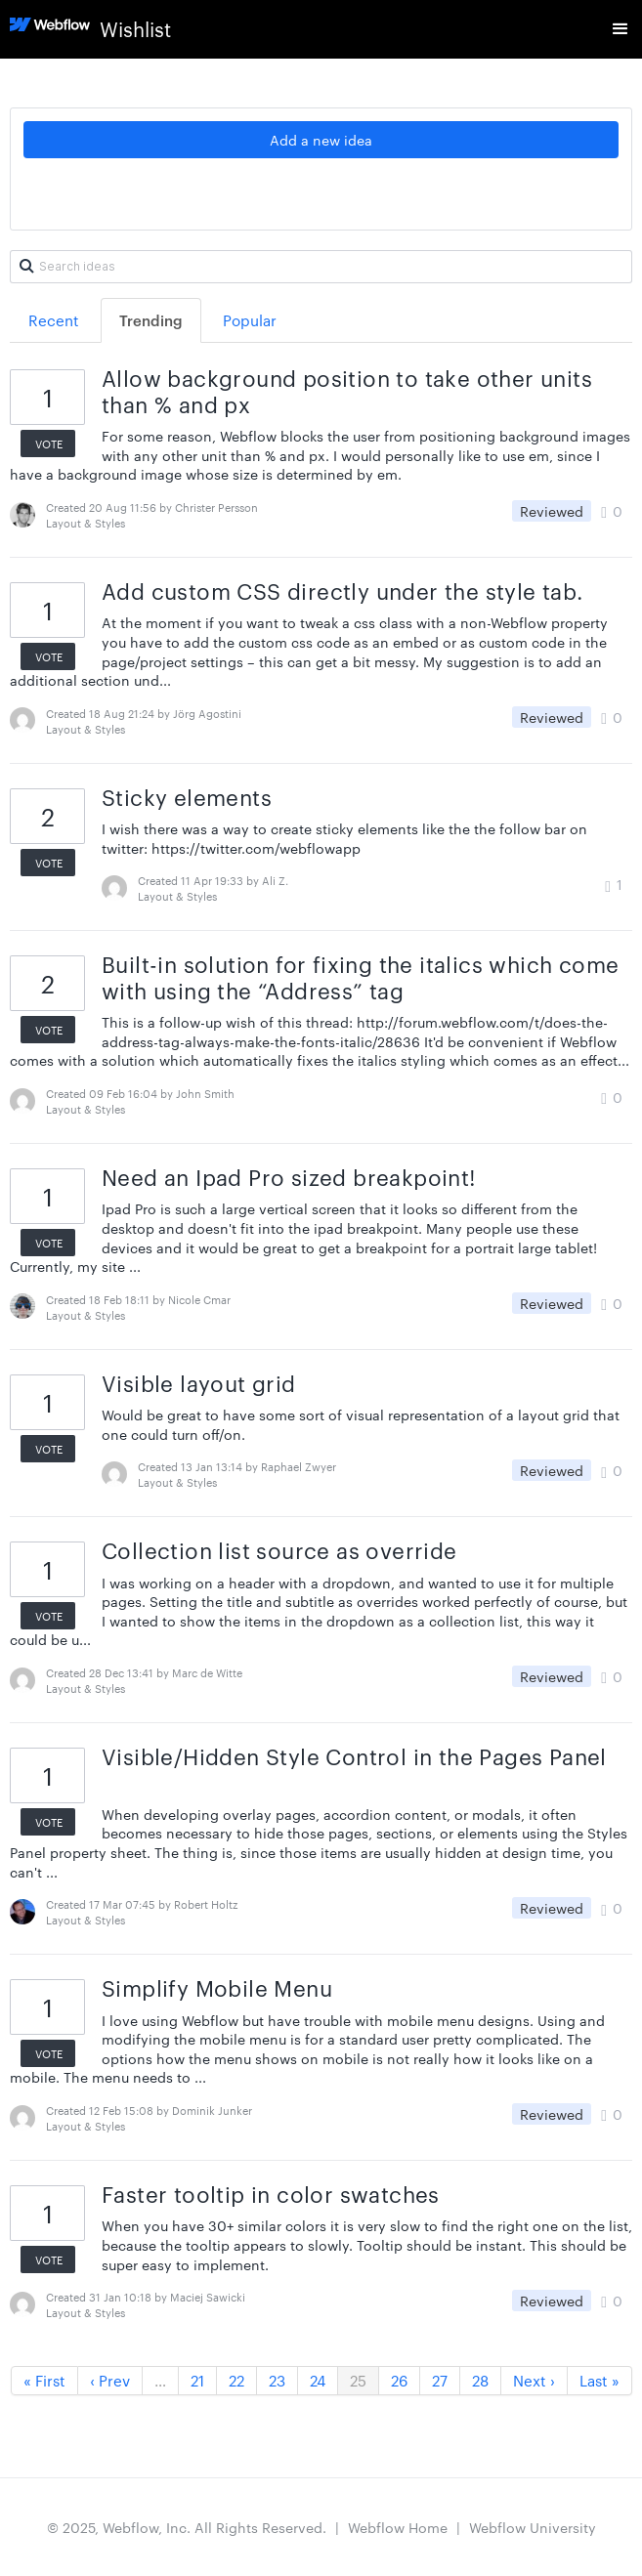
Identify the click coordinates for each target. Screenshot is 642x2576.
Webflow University (532, 2527)
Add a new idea (321, 139)
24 (317, 2380)
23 (277, 2380)
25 (358, 2380)
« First (44, 2380)
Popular (250, 320)
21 (197, 2380)
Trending (151, 320)
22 (236, 2380)
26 (399, 2380)
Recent (53, 320)
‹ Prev (110, 2380)
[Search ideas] (321, 266)
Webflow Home (398, 2527)
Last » (599, 2380)
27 (440, 2380)
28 (480, 2380)
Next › (534, 2380)
